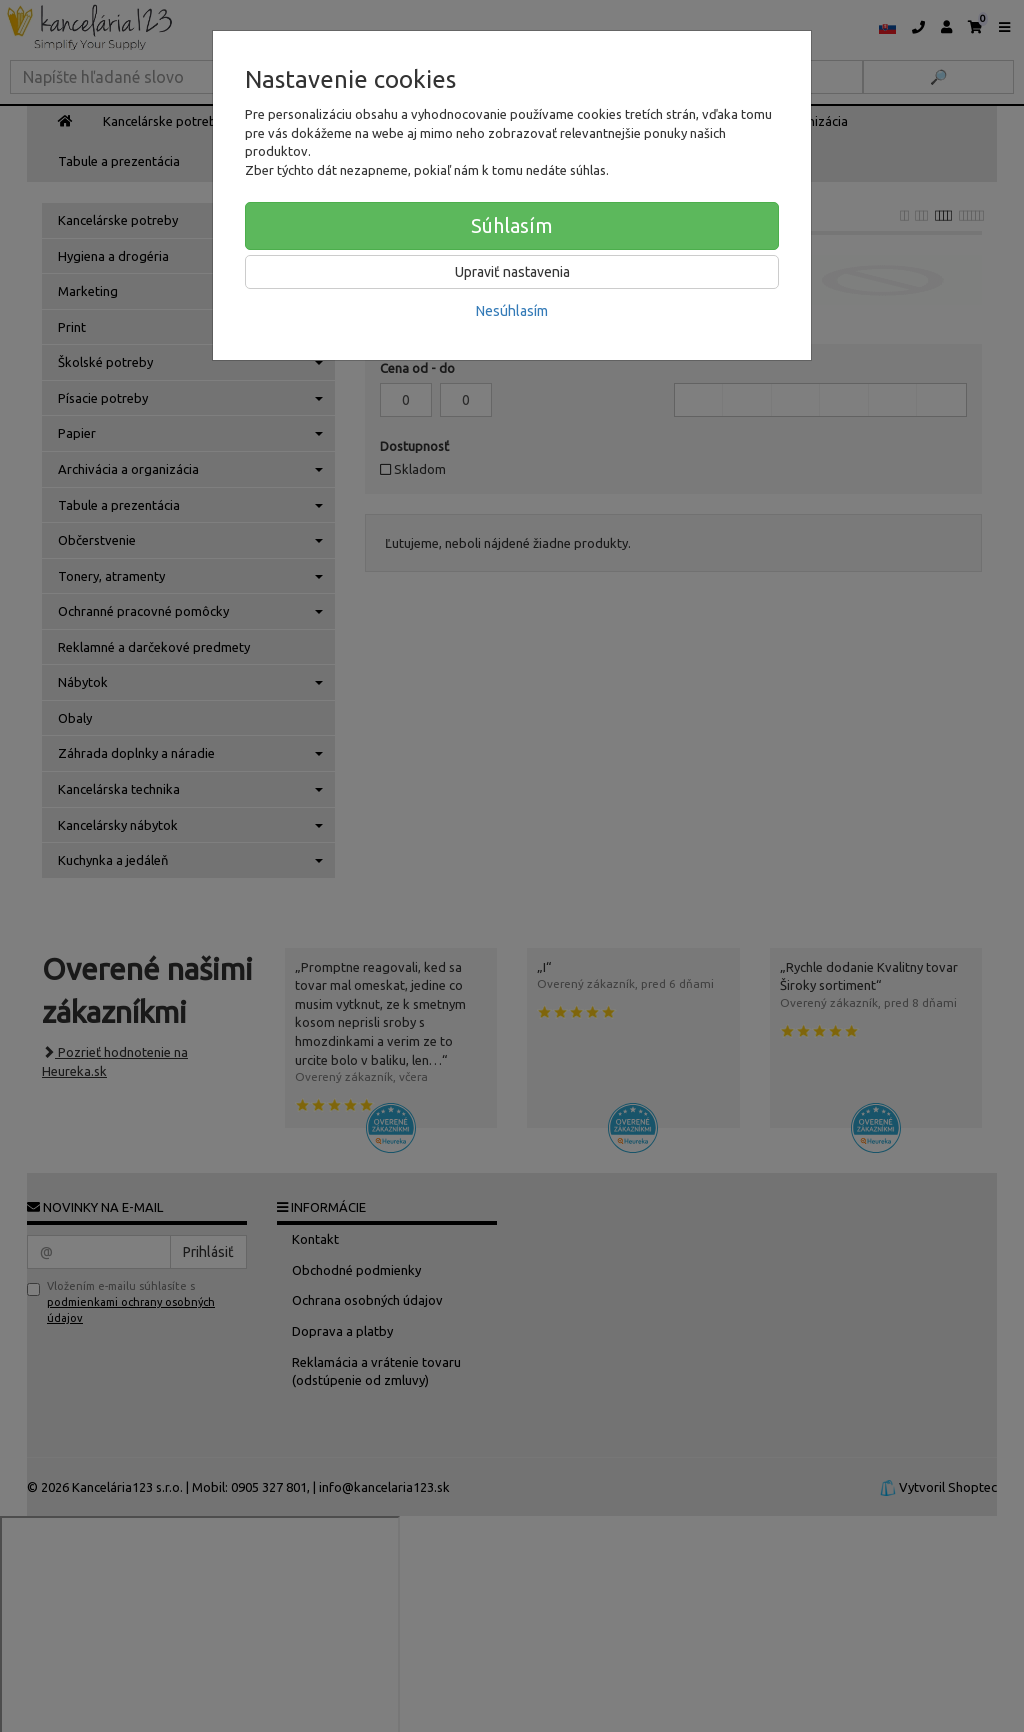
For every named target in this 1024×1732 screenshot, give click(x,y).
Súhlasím (512, 225)
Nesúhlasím (512, 311)
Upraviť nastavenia (512, 272)
